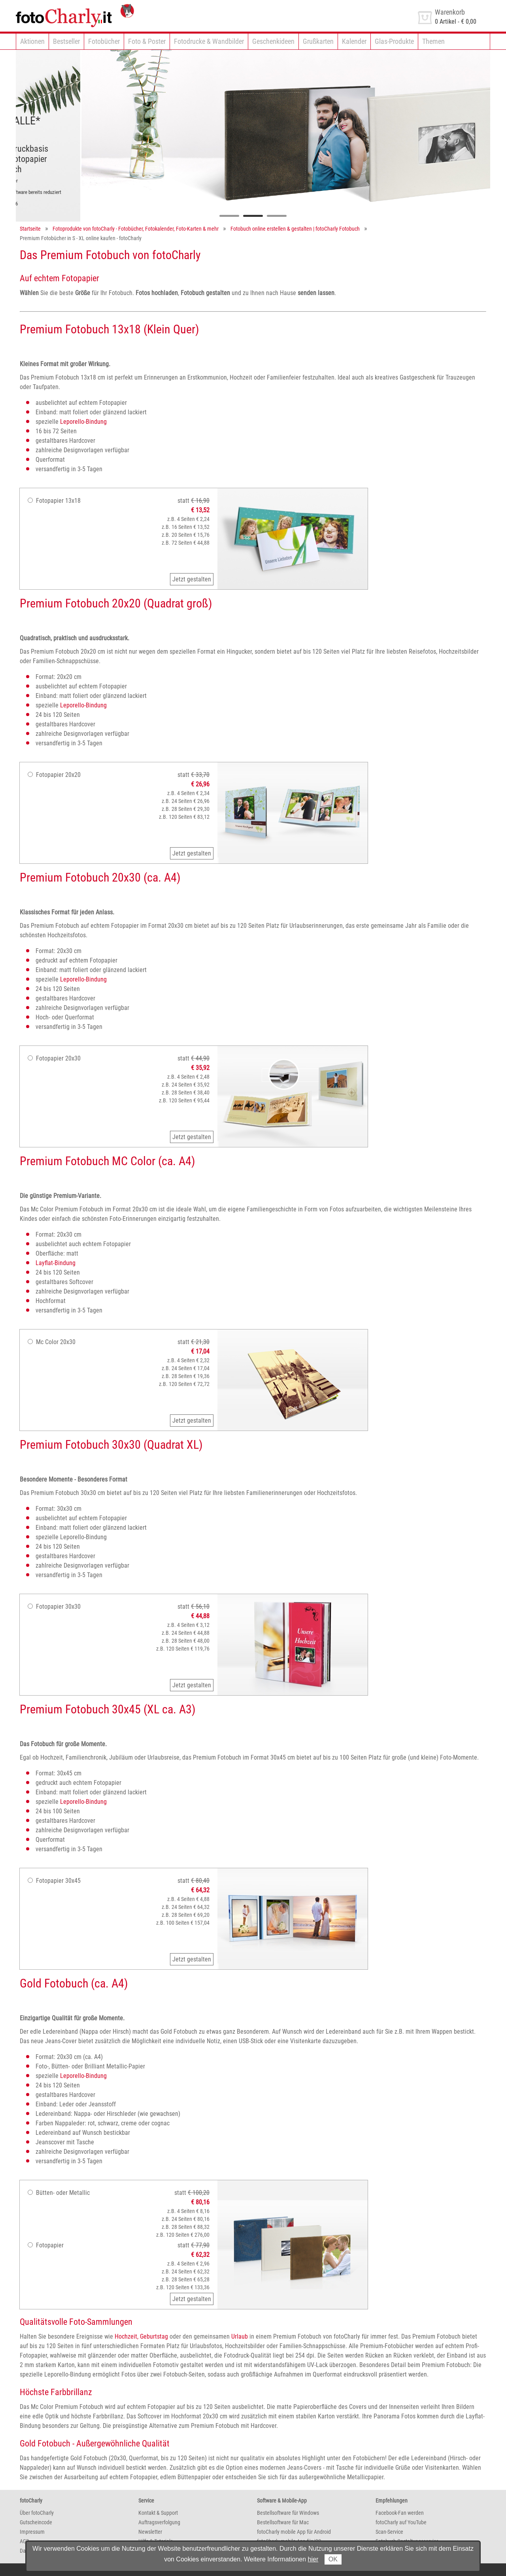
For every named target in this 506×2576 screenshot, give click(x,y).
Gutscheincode (36, 2522)
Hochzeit (126, 2336)
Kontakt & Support (158, 2513)
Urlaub (239, 2336)
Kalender (354, 41)
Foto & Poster (147, 41)
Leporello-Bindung (83, 421)
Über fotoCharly (37, 2513)
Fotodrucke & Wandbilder (209, 41)
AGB (24, 2541)
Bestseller (66, 41)
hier (313, 2559)
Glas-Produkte (394, 41)
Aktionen (32, 41)
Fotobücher (104, 41)
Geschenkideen (273, 41)
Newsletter (150, 2532)
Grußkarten (318, 41)
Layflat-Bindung (56, 1263)
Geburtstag (154, 2336)
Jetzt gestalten (191, 579)
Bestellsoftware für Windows (288, 2513)
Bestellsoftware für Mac (283, 2522)
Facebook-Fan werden (400, 2513)
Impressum (32, 2532)
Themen (433, 41)
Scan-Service (389, 2532)
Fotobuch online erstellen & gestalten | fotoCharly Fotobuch (295, 229)
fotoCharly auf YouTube (401, 2522)
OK (333, 2559)
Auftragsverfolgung (159, 2522)
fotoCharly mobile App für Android (294, 2532)
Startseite (30, 229)
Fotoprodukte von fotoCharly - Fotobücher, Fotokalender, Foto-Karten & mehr (136, 229)
